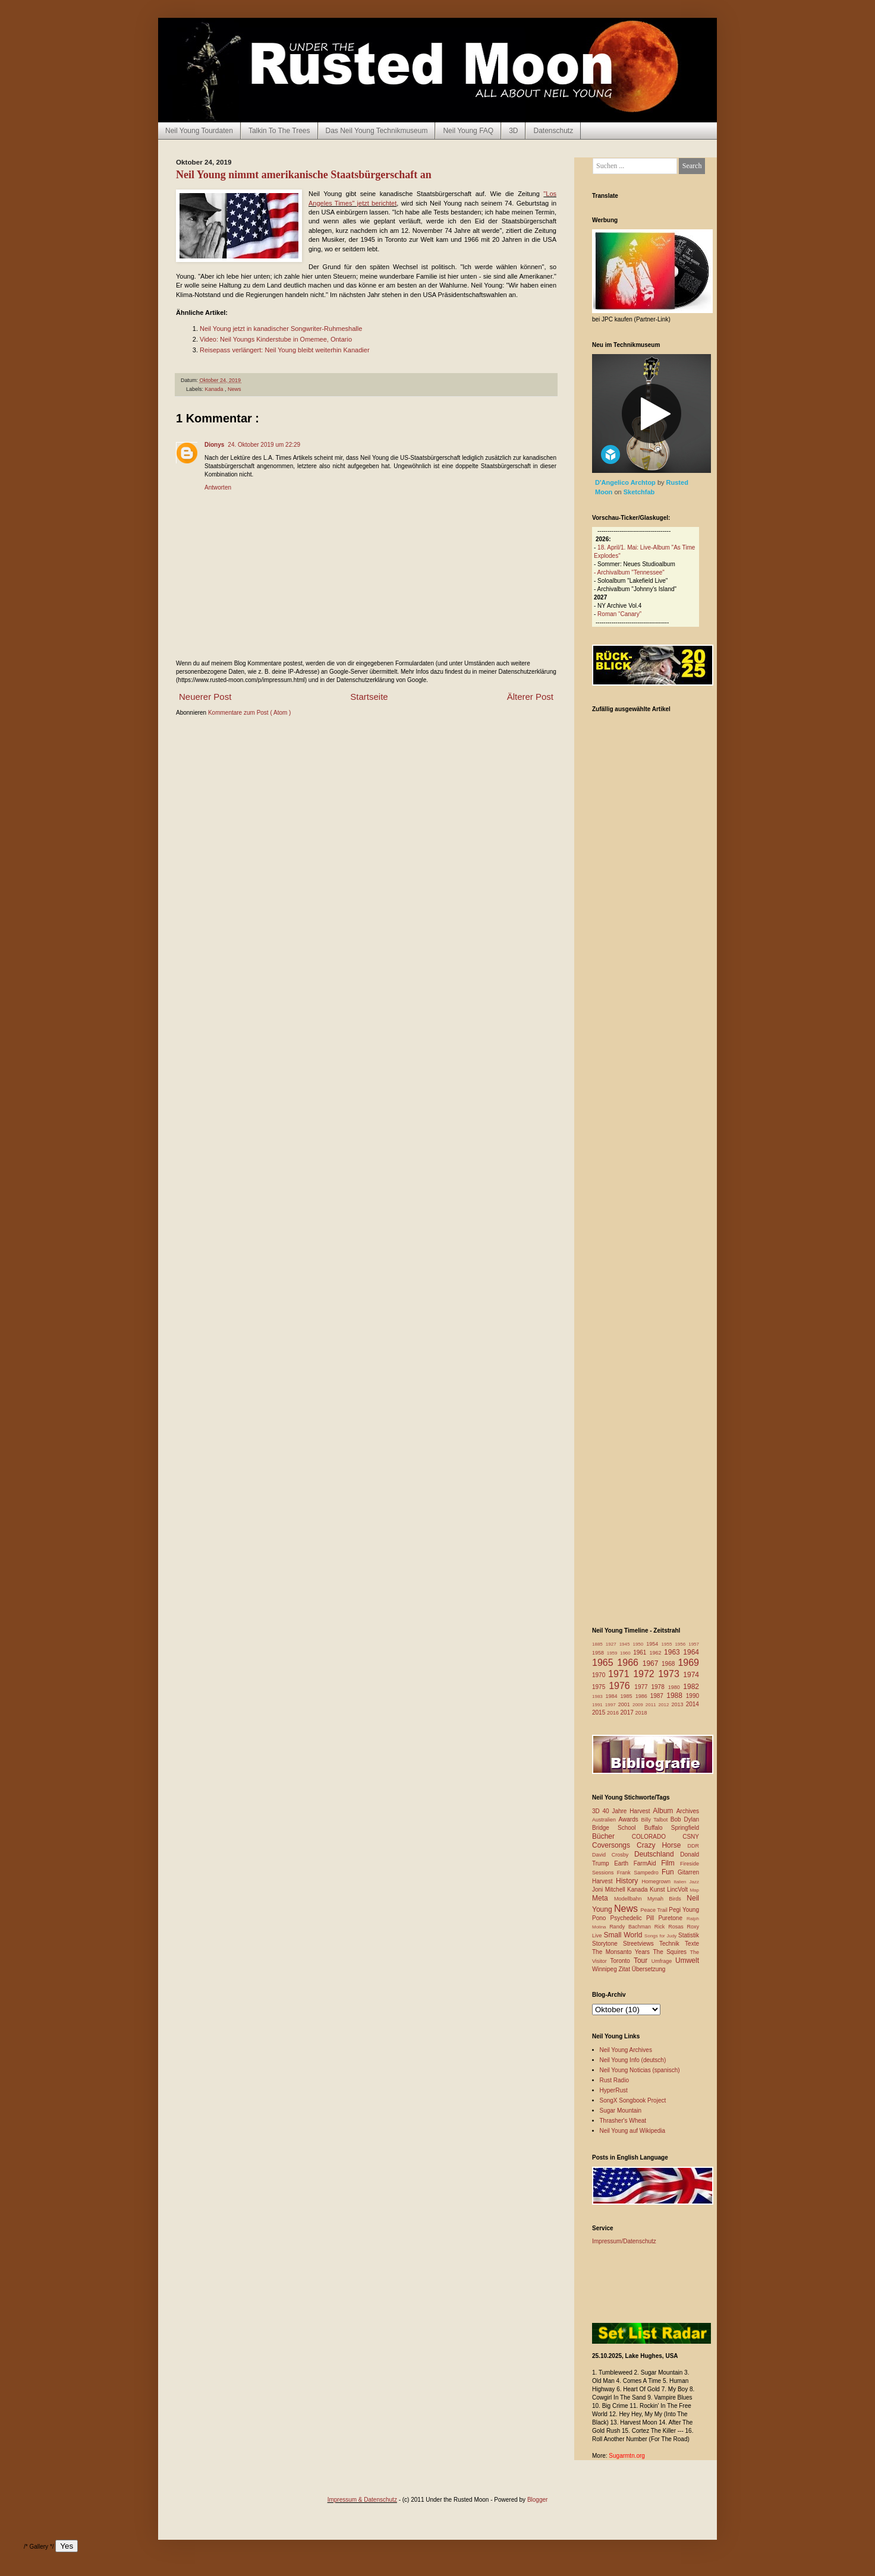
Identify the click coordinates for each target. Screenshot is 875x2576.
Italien (681, 1881)
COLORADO (657, 1836)
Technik (672, 1943)
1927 (612, 1644)
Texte (692, 1943)
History (628, 1881)
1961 (641, 1652)
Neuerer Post (205, 697)
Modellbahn (630, 1899)
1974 (691, 1675)
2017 (628, 1712)
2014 (692, 1704)
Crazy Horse (662, 1845)
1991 (598, 1704)
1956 (681, 1644)
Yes (66, 2546)
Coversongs (614, 1845)
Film (670, 1863)
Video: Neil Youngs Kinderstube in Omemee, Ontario (276, 339)
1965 (604, 1663)
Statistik (688, 1935)
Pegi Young (684, 1909)
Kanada (215, 389)
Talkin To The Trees (279, 131)
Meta (603, 1898)
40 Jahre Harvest (628, 1811)
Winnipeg (605, 1969)
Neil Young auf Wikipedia (633, 2130)
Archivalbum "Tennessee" (631, 572)
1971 (620, 1674)
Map (694, 1890)
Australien (605, 1820)
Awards (630, 1819)
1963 (673, 1652)
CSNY (690, 1836)
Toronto (622, 1961)
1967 (652, 1663)
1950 (639, 1644)
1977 (642, 1687)
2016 (614, 1713)
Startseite (369, 697)
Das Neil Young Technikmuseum (377, 131)
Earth (624, 1863)
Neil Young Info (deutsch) (633, 2060)
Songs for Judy (661, 1936)
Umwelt (687, 1960)
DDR (694, 1846)
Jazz (694, 1881)
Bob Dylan (685, 1819)
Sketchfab (639, 491)
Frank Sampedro (639, 1873)
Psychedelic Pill (634, 1918)
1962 (656, 1653)
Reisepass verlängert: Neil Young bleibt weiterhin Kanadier (285, 349)
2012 (665, 1704)
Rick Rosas (670, 1927)
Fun (670, 1872)
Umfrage (663, 1961)
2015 (599, 1712)
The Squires (671, 1952)
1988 (676, 1695)
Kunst (658, 1889)
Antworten (217, 487)
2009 (639, 1704)
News (234, 389)
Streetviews (641, 1943)
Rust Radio (614, 2080)
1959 (613, 1653)
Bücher (612, 1836)
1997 (611, 1704)
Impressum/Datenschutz (624, 2241)
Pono (601, 1918)
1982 (691, 1686)
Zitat (624, 1969)
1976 (621, 1686)
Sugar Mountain (621, 2110)
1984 (613, 1696)
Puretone (672, 1918)
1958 (599, 1653)
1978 (659, 1687)
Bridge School (618, 1827)
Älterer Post (530, 697)
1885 (599, 1644)
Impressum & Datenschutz (362, 2499)
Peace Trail (655, 1910)
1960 (626, 1653)
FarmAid (647, 1863)
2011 (652, 1704)
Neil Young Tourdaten (199, 131)
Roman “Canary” (619, 614)
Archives (687, 1811)
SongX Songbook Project (633, 2100)
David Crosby (613, 1855)
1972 (645, 1674)
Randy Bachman (631, 1927)
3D (513, 131)
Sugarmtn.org (627, 2455)
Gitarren (688, 1872)
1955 (668, 1644)
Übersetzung (649, 1969)
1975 (600, 1687)
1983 (599, 1696)
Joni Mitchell (609, 1889)
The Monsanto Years (622, 1952)
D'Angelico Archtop (626, 482)
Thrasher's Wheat (623, 2120)
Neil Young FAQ (468, 131)
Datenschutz (553, 131)
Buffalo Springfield (671, 1827)
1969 (688, 1663)
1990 (692, 1696)
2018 (641, 1713)
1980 (676, 1687)
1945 (626, 1644)
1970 (600, 1675)
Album (664, 1811)
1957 (693, 1644)
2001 (625, 1704)
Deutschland (657, 1854)
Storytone (607, 1943)
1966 (629, 1663)
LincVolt (678, 1889)
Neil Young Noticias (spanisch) (640, 2070)
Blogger (537, 2499)
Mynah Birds (667, 1899)
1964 (691, 1652)
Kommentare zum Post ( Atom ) (249, 712)
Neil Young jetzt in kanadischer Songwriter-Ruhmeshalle (281, 328)
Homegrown (657, 1881)
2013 (678, 1704)
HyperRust (614, 2090)
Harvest (604, 1881)
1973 (670, 1674)
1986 (642, 1696)
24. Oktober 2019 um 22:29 (264, 444)
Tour (642, 1960)
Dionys (214, 444)
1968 (670, 1663)
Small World (623, 1935)
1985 (628, 1696)
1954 (653, 1644)
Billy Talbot (655, 1820)
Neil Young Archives (626, 2050)
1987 (658, 1696)
